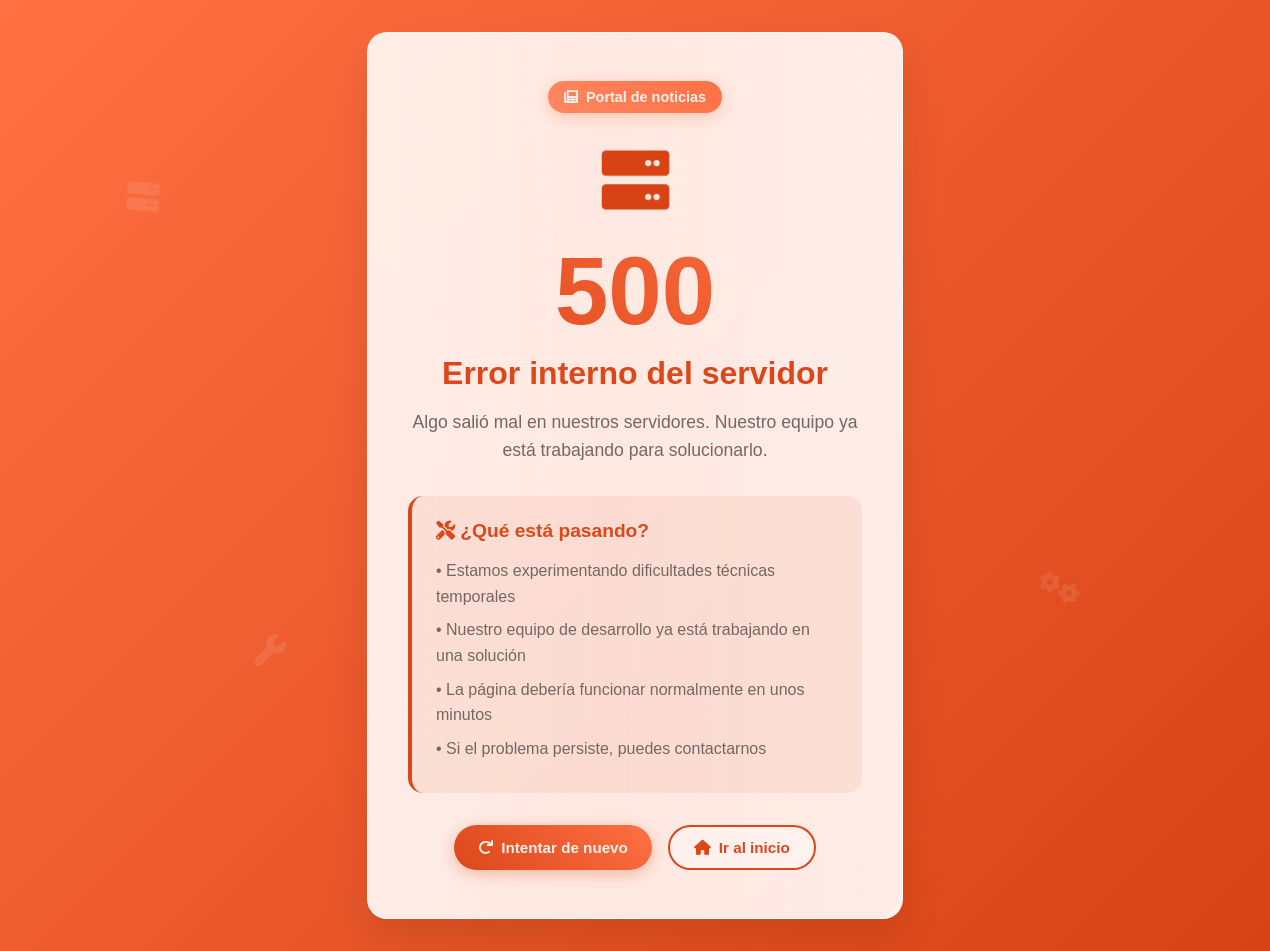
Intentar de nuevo (553, 847)
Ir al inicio (742, 847)
